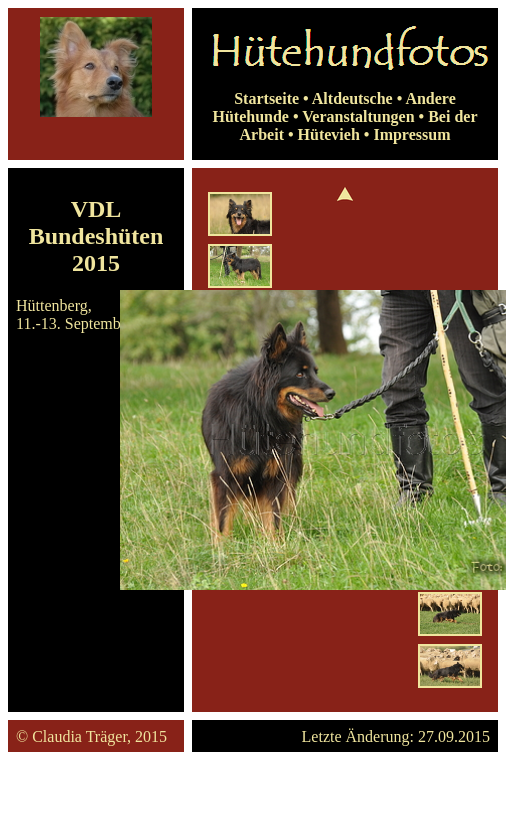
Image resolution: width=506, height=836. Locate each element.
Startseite (266, 98)
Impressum (411, 134)
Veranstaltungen (358, 116)
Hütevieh (329, 134)
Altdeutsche (352, 98)
